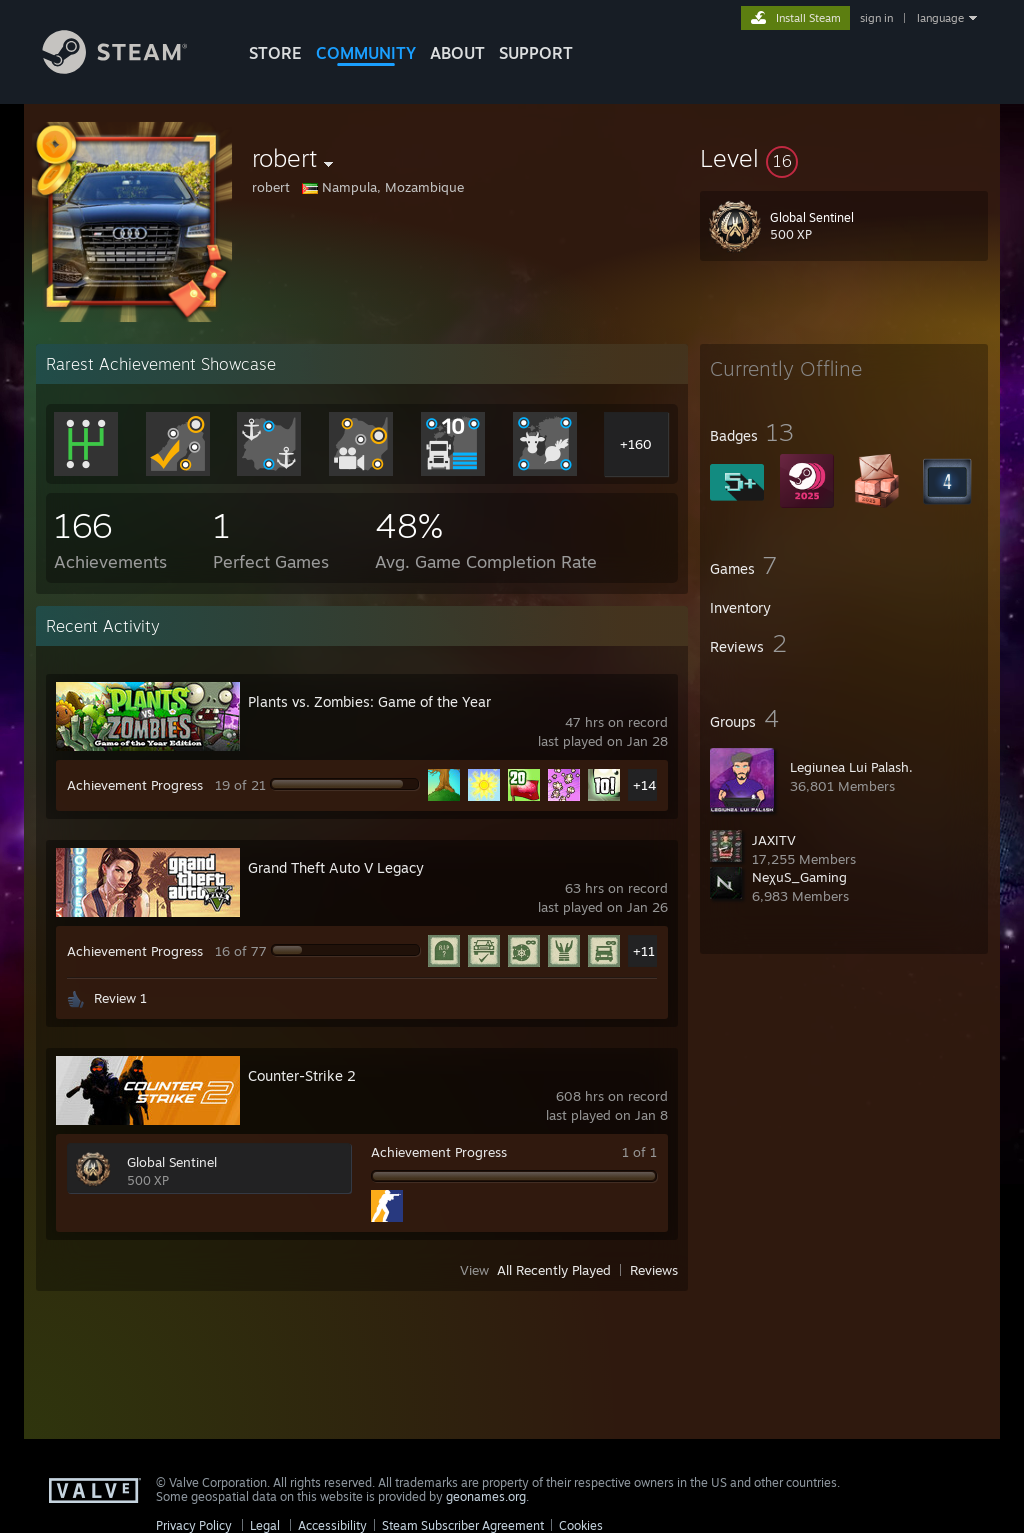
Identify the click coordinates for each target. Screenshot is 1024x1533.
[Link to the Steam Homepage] (130, 68)
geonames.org (486, 1496)
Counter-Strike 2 (302, 1075)
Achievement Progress (135, 785)
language (940, 18)
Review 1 (120, 998)
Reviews (654, 1270)
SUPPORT (536, 53)
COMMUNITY (366, 53)
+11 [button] (644, 951)
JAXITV (774, 840)
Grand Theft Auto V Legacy (336, 867)
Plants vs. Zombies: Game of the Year (369, 701)
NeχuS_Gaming (799, 877)
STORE (275, 53)
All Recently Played (554, 1270)
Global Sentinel (172, 1162)
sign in (876, 18)
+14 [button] (644, 785)
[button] (844, 158)
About (457, 53)
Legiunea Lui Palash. (851, 767)
